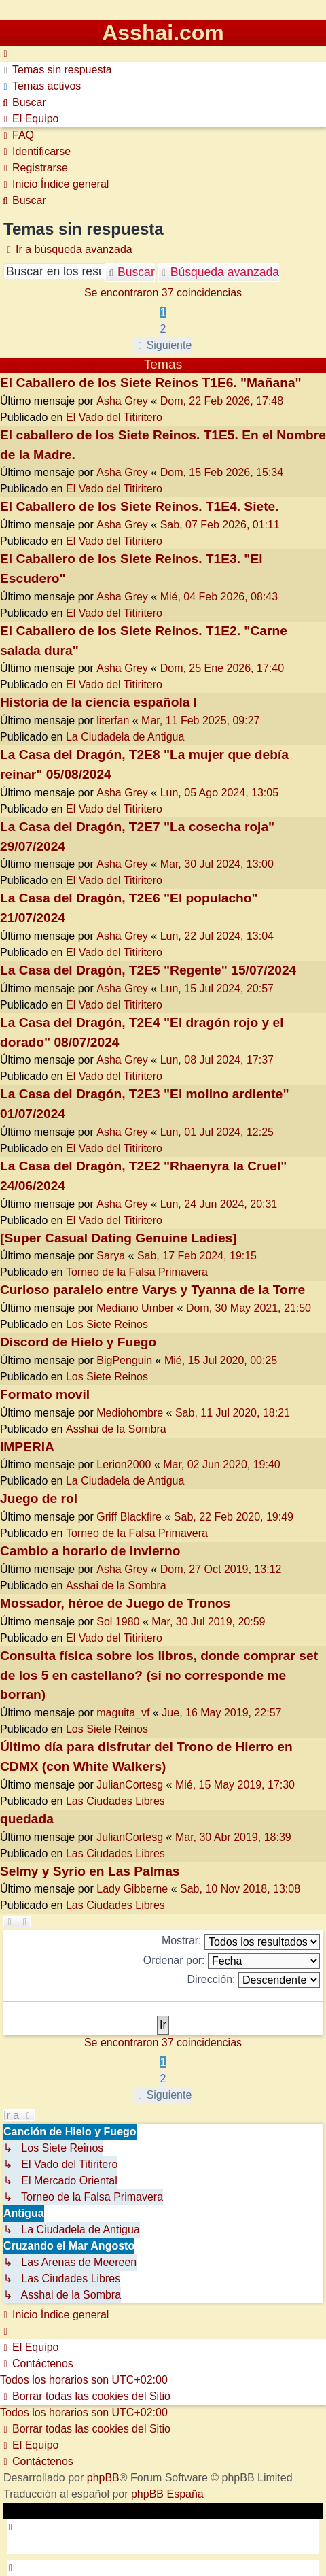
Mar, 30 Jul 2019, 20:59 (208, 1621)
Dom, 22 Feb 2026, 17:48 (221, 401)
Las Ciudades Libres (115, 1801)
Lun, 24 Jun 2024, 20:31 (219, 1204)
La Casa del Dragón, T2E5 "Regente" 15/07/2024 (148, 970)
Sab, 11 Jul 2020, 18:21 (232, 1413)
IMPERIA (27, 1447)
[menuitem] (56, 70)
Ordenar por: (231, 1961)
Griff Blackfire (129, 1517)
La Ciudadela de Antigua (125, 737)
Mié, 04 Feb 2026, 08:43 (219, 597)
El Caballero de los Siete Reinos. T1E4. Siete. (139, 506)
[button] (163, 345)
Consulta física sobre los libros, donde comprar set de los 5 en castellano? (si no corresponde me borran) (159, 1675)
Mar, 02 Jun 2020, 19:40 (221, 1464)
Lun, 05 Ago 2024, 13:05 (219, 792)
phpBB (103, 2478)
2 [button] (163, 329)
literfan (112, 720)
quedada (27, 1819)
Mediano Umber (135, 1308)
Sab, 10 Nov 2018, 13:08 (240, 1889)
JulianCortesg (129, 1785)
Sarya (110, 1255)
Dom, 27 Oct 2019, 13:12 (221, 1569)
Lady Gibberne (132, 1889)
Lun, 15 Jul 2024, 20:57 (217, 988)
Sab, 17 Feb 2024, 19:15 (197, 1255)
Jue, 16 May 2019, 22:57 (221, 1712)
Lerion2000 (123, 1464)
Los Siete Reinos (107, 1324)
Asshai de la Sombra (116, 1429)
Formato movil (45, 1394)
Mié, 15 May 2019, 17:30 (235, 1785)
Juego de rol (38, 1498)
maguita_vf (122, 1712)
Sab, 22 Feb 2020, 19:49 (233, 1517)
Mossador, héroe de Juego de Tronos (115, 1603)
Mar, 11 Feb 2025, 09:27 (200, 720)
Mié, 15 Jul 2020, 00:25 (220, 1360)
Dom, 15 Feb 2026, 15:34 (221, 472)
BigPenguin (124, 1360)
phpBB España (167, 2494)
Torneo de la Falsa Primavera (137, 1272)
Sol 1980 (117, 1621)
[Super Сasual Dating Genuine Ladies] (118, 1238)
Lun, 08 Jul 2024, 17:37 (217, 1060)
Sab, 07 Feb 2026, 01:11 (220, 524)
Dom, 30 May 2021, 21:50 (248, 1308)
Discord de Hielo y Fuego (78, 1342)
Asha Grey (122, 401)
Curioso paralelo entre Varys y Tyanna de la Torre (152, 1290)
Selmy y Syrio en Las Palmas (90, 1871)
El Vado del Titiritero (114, 417)
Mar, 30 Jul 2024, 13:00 (217, 864)
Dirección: (253, 1980)
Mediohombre (129, 1413)
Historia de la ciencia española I (98, 702)
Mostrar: (241, 1942)
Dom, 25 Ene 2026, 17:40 (222, 668)
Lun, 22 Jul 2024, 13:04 (217, 936)
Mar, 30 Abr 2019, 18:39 (233, 1837)
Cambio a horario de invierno (90, 1551)
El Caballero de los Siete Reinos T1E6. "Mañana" (151, 382)
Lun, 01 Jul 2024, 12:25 (217, 1132)
